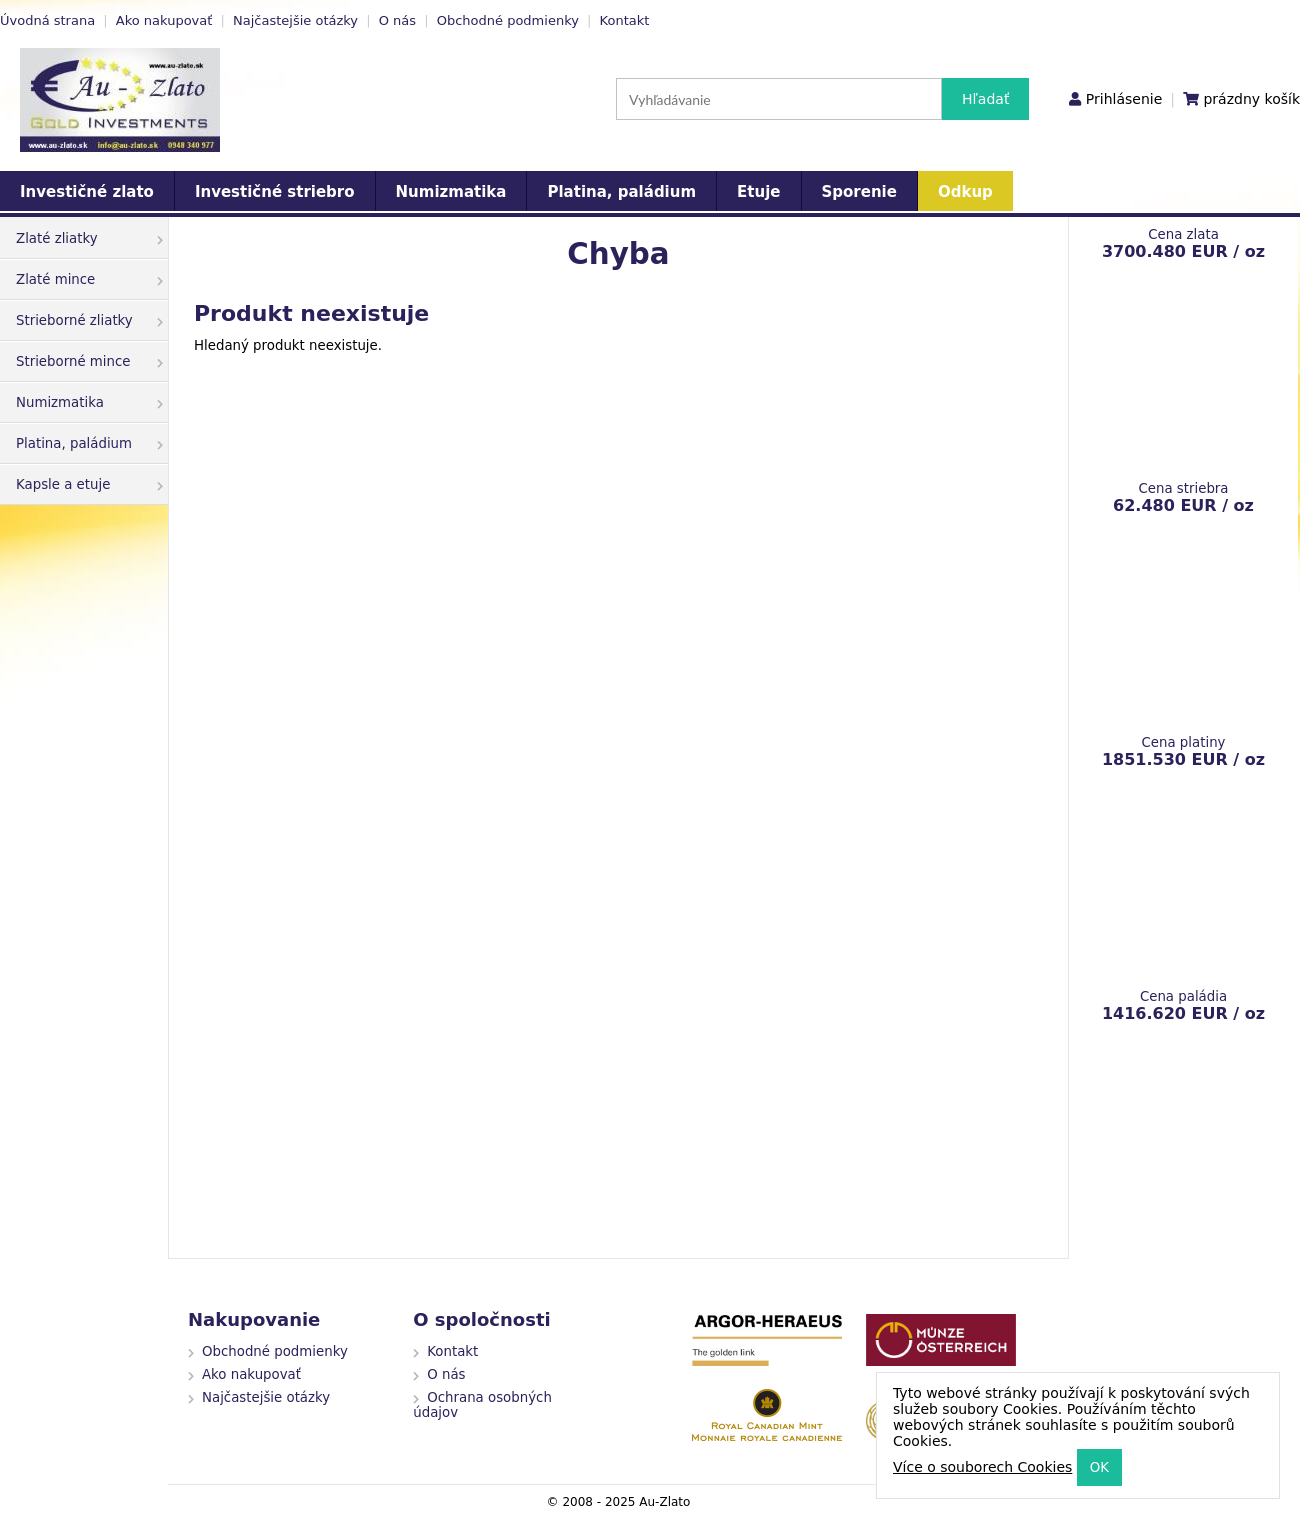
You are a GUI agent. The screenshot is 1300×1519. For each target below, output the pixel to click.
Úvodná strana (47, 20)
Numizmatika (451, 192)
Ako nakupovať (164, 20)
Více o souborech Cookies (982, 1467)
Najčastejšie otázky (295, 20)
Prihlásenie (1124, 99)
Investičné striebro (275, 192)
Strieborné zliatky (89, 320)
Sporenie (859, 192)
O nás (397, 20)
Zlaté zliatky (89, 238)
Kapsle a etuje (89, 484)
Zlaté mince (89, 279)
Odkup (965, 192)
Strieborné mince (89, 361)
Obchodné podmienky (508, 20)
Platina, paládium (621, 192)
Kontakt (625, 20)
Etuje (758, 192)
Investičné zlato (87, 192)
